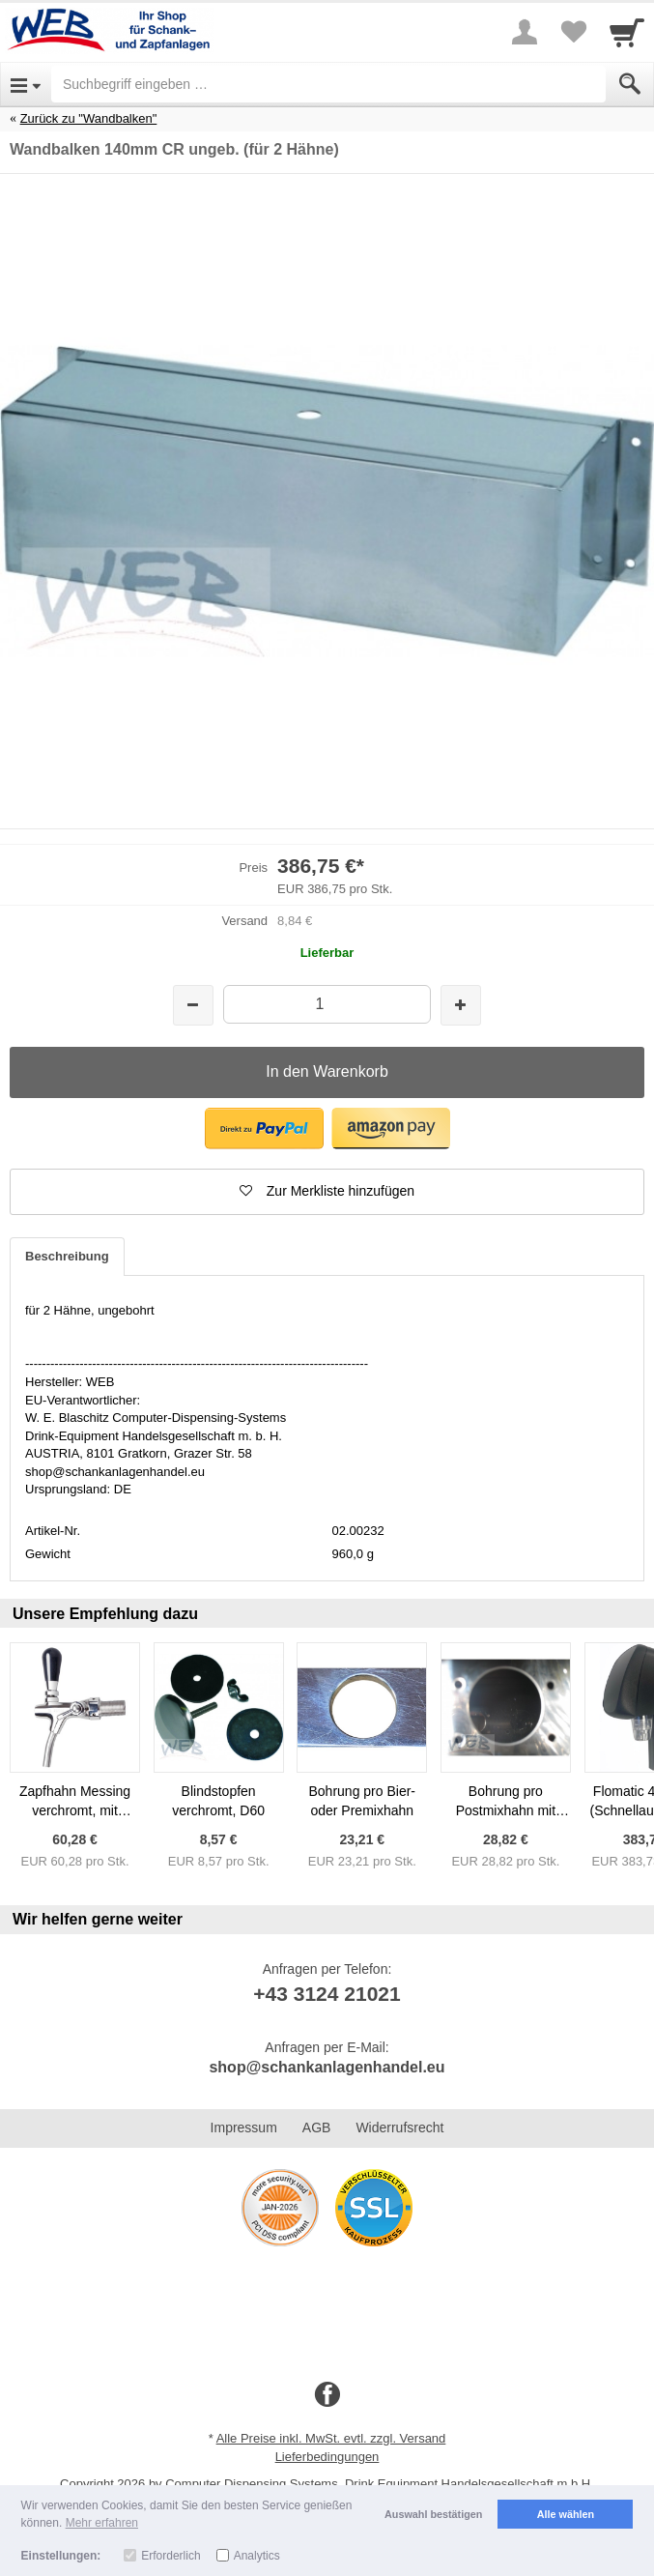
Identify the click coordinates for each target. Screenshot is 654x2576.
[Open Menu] (25, 84)
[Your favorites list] (573, 32)
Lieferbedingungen (327, 2456)
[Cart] (627, 32)
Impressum (244, 2127)
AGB (316, 2127)
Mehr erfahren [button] (102, 2523)
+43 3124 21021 (326, 1994)
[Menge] (327, 1004)
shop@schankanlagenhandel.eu (326, 2067)
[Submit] (630, 84)
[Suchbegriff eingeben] (328, 84)
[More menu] (524, 32)
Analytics (257, 2555)
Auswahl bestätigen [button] (433, 2514)
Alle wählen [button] (565, 2514)
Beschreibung (67, 1256)
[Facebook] (327, 2395)
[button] (264, 1128)
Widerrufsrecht (399, 2127)
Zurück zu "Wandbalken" (88, 118)
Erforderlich (170, 2555)
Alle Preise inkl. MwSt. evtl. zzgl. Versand (331, 2438)
